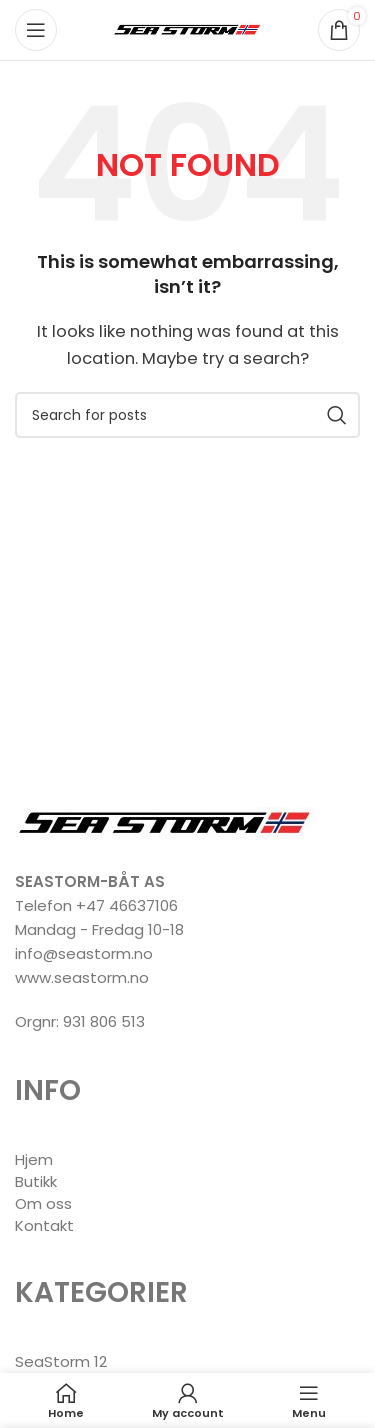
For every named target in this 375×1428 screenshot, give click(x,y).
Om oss (43, 1203)
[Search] (187, 415)
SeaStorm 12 (61, 1361)
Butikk (36, 1181)
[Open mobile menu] (36, 30)
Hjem (34, 1159)
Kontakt (44, 1225)
